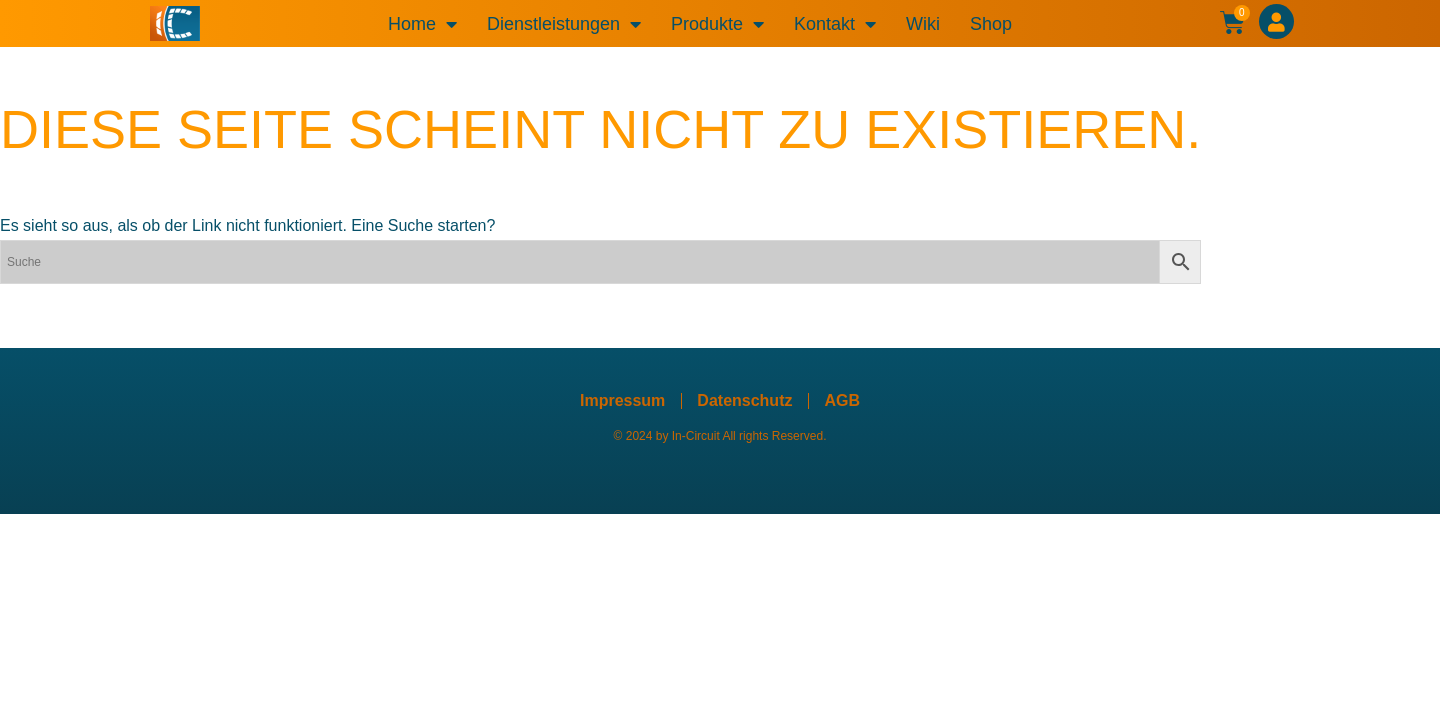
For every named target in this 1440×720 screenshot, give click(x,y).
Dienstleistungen (564, 24)
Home (422, 24)
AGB (842, 400)
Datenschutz (744, 400)
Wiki (923, 24)
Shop (991, 24)
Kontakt (835, 24)
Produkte (717, 24)
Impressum (622, 400)
